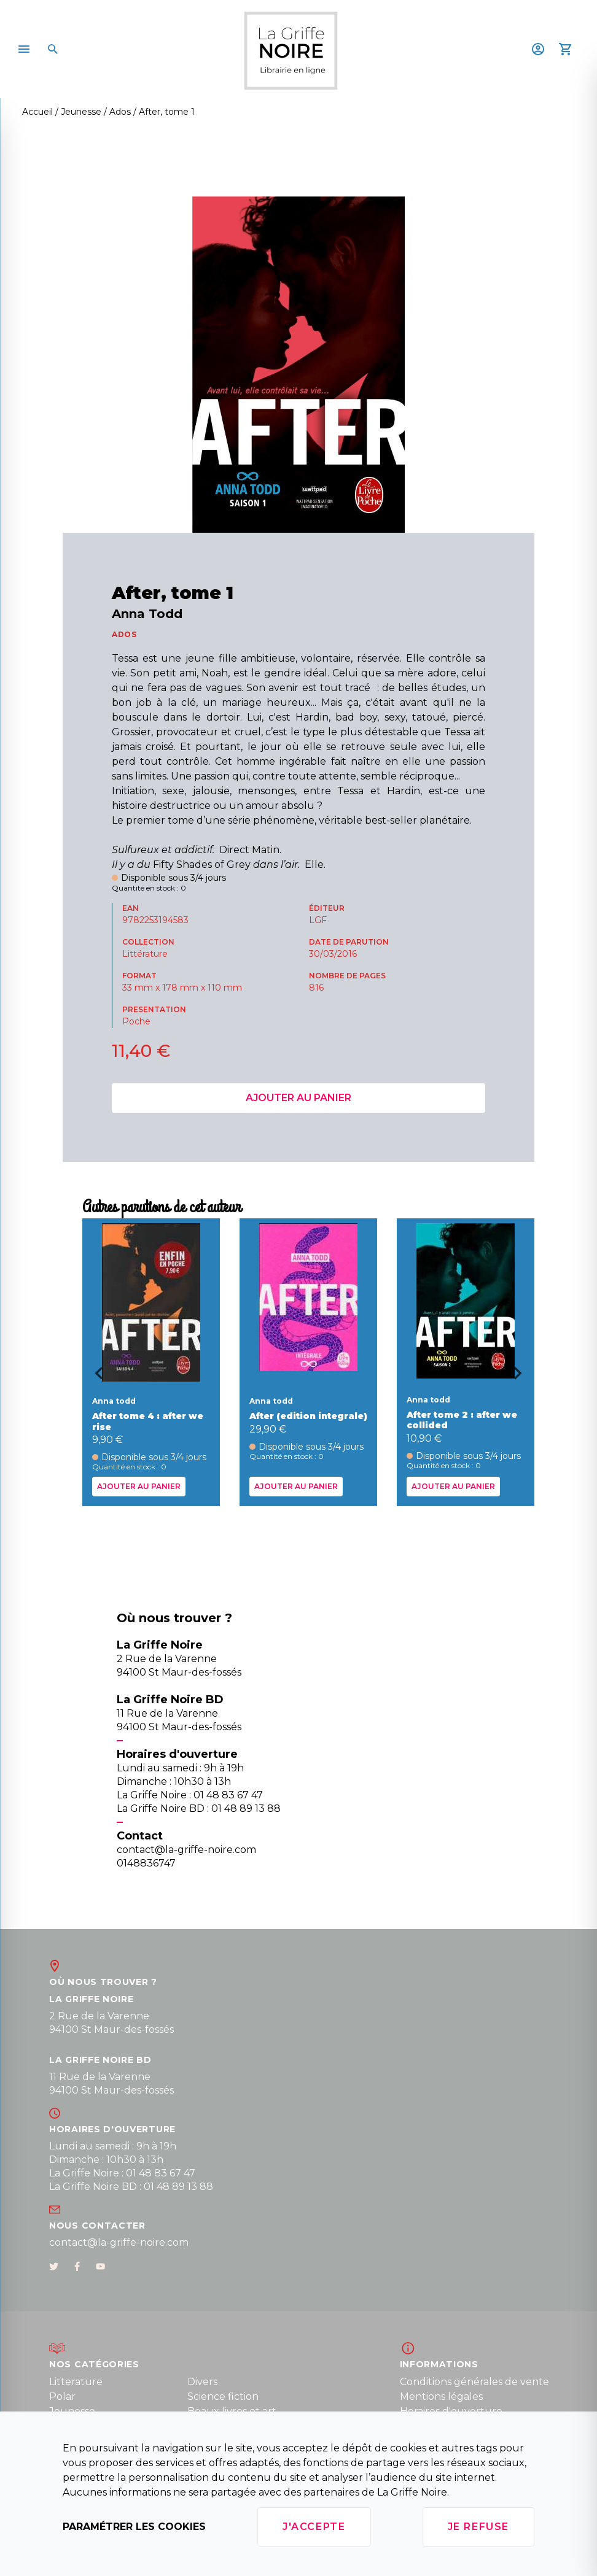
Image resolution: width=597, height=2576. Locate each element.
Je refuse (478, 2526)
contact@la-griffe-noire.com (119, 2242)
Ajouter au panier (298, 1098)
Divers (202, 2382)
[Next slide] (522, 1377)
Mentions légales (441, 2396)
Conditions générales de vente (474, 2382)
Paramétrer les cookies (134, 2526)
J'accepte (314, 2526)
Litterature (76, 2382)
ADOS (124, 634)
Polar (62, 2396)
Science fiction (223, 2396)
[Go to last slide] (94, 1377)
